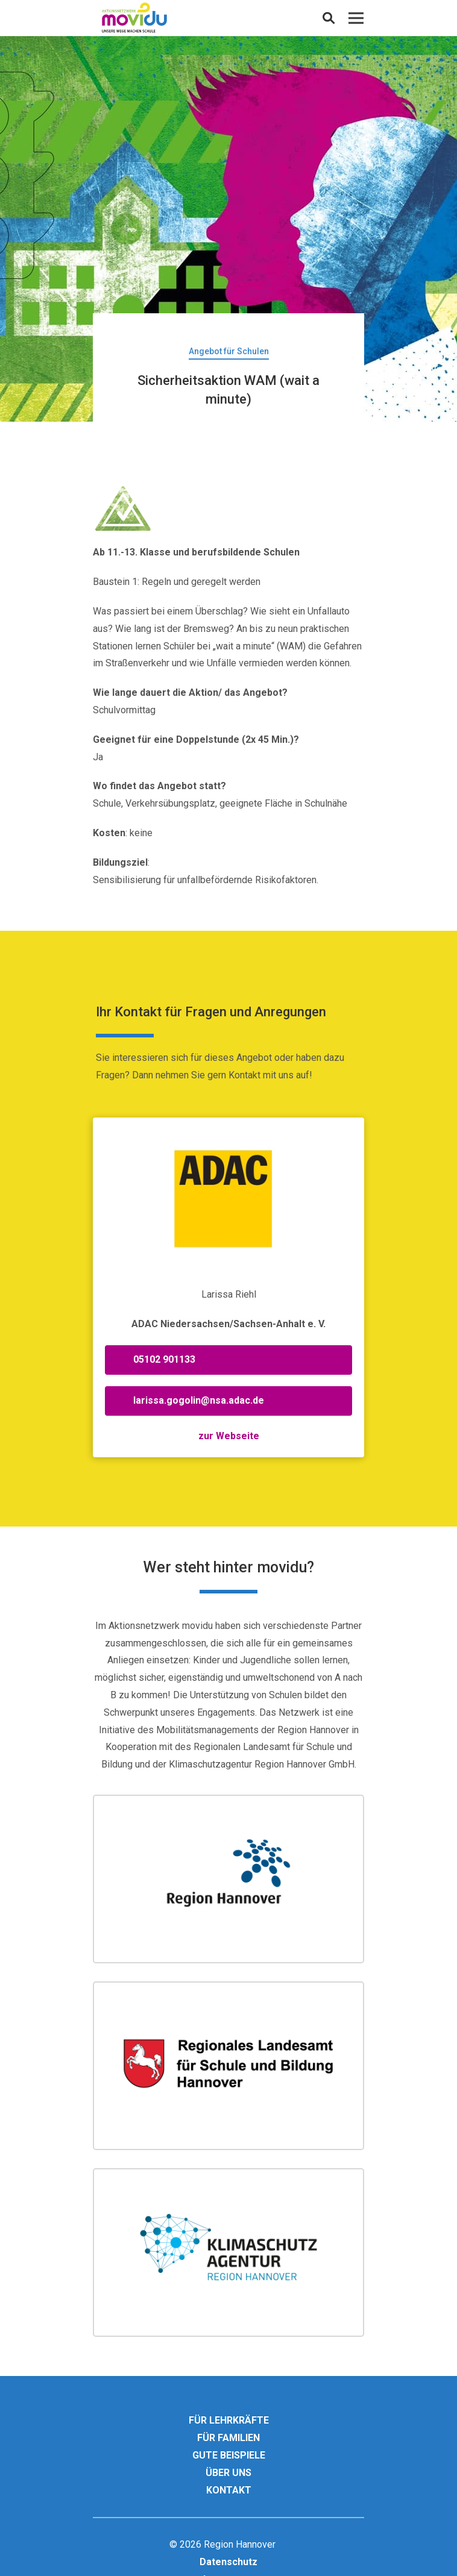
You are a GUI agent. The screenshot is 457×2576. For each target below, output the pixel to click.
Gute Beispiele (228, 2455)
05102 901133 (164, 1359)
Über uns (228, 2472)
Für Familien (228, 2437)
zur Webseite (228, 1436)
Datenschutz (228, 2562)
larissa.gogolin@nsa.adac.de (198, 1400)
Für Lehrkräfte (229, 2420)
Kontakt (228, 2490)
